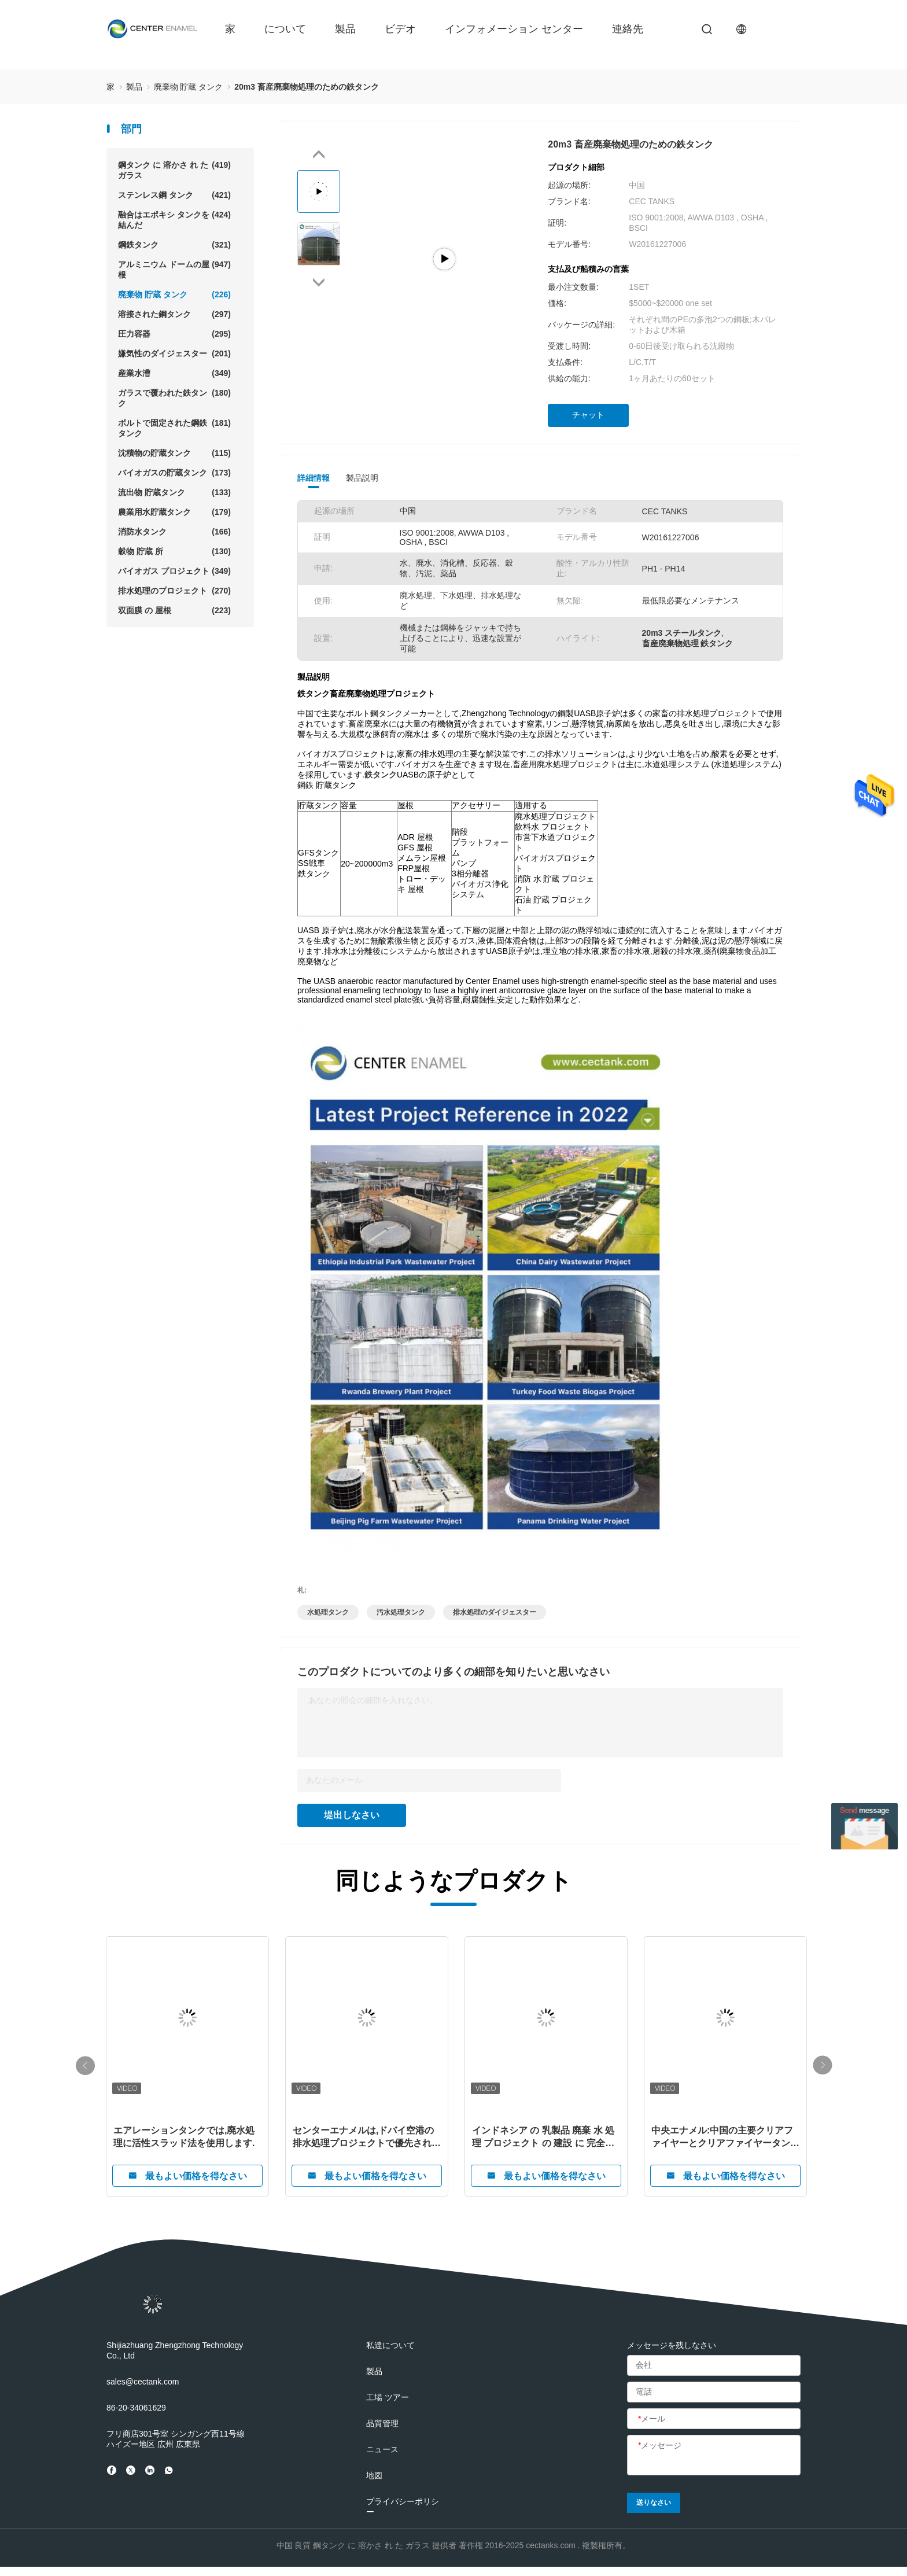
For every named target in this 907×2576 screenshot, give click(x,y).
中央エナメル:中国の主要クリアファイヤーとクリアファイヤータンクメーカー (725, 2137)
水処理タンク (328, 1612)
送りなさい (653, 2502)
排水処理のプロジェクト (174, 590)
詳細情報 (313, 477)
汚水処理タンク (401, 1612)
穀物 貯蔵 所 (174, 551)
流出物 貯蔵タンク (174, 492)
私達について (390, 2345)
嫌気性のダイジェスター (174, 353)
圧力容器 (174, 334)
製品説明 (362, 477)
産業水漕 (174, 373)
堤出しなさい (351, 1815)
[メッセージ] (714, 2455)
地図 (374, 2475)
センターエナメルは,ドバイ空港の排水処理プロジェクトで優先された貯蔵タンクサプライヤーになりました (367, 2137)
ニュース (382, 2449)
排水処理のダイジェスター (494, 1612)
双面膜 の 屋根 (174, 610)
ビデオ (400, 29)
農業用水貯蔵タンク (174, 512)
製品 (345, 29)
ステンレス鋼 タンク (174, 195)
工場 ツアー (387, 2397)
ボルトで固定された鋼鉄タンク (174, 428)
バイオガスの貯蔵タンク (174, 472)
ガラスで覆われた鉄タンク (174, 398)
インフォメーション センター (514, 29)
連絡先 (627, 29)
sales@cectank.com (142, 2381)
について (285, 29)
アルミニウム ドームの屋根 (174, 269)
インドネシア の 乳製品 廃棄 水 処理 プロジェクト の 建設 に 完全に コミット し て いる (543, 2137)
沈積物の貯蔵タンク (174, 453)
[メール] (714, 2419)
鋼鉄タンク (174, 244)
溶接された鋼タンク (174, 314)
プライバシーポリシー (402, 2506)
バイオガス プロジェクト (174, 571)
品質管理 (382, 2423)
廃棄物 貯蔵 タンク (174, 294)
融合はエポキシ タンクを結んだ (174, 219)
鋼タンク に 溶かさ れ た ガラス (174, 170)
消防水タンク (174, 531)
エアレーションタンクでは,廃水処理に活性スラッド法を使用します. (184, 2136)
